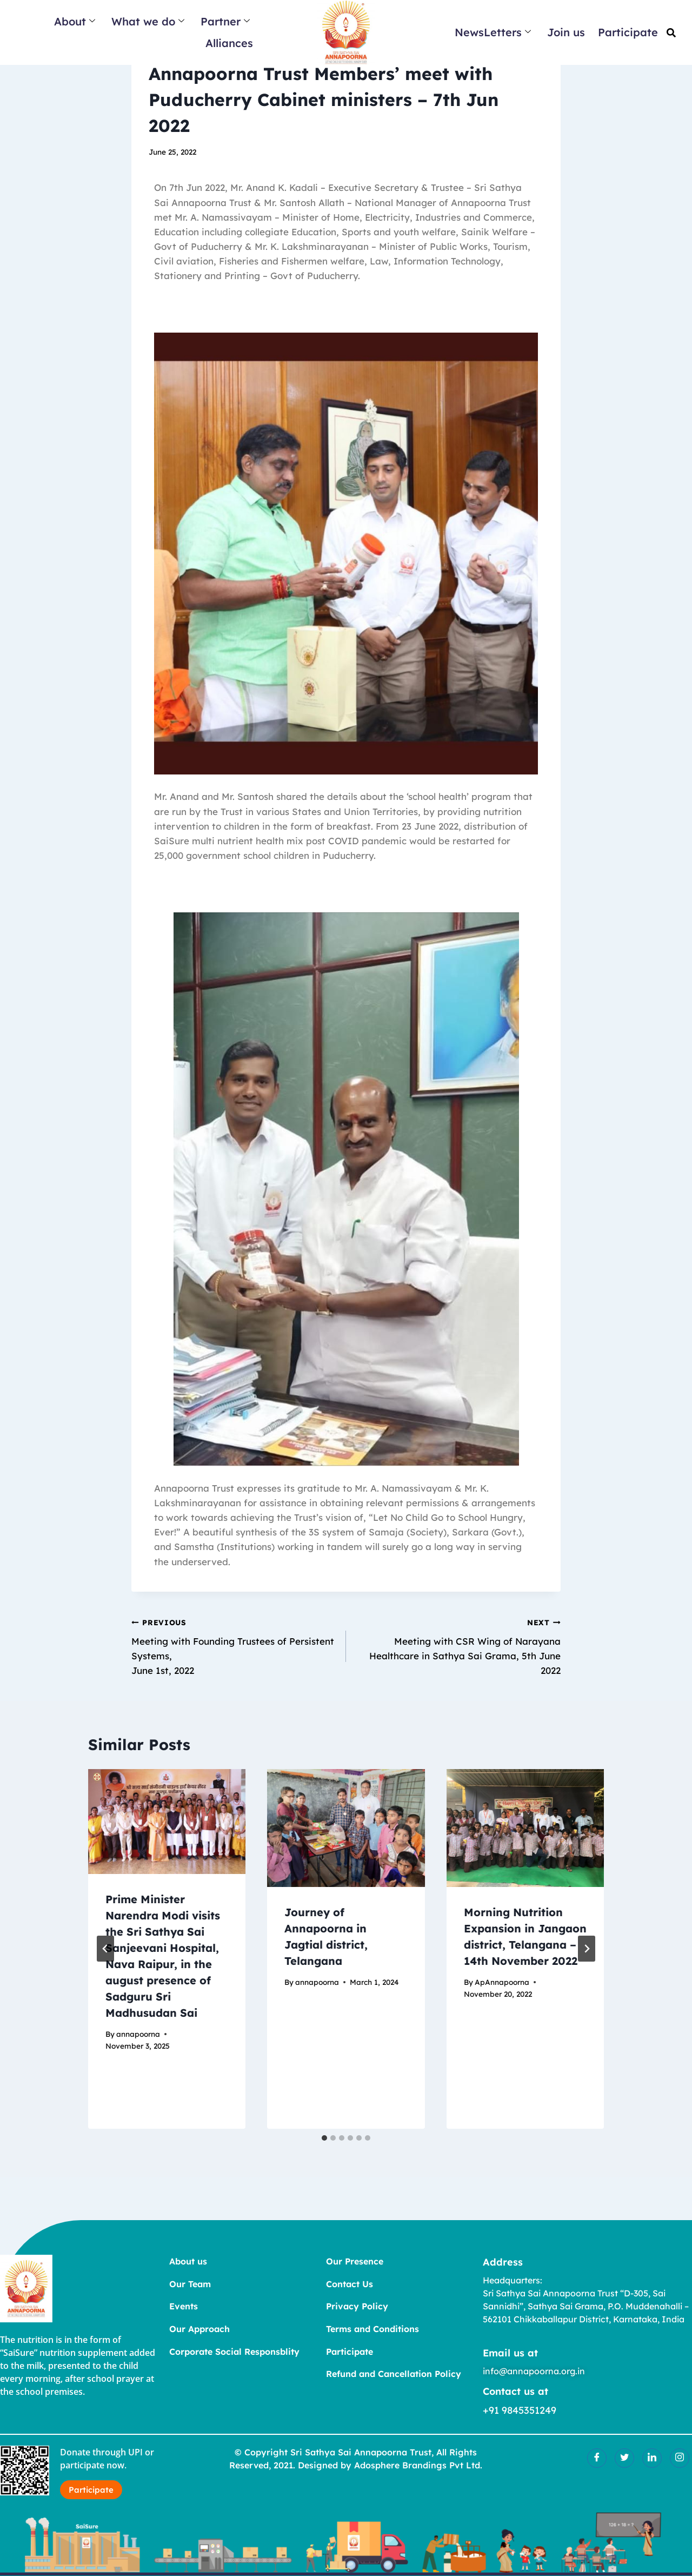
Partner (225, 21)
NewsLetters (493, 32)
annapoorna (138, 2033)
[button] (671, 32)
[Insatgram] (679, 2458)
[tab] (324, 2138)
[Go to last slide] (105, 1949)
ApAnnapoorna (502, 1981)
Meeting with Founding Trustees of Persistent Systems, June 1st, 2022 (234, 1645)
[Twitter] (624, 2458)
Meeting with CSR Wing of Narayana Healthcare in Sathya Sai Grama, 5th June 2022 (458, 1645)
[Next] (586, 1949)
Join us (566, 32)
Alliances (229, 43)
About (74, 21)
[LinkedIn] (652, 2458)
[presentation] (166, 1821)
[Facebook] (597, 2458)
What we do (147, 21)
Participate (628, 32)
